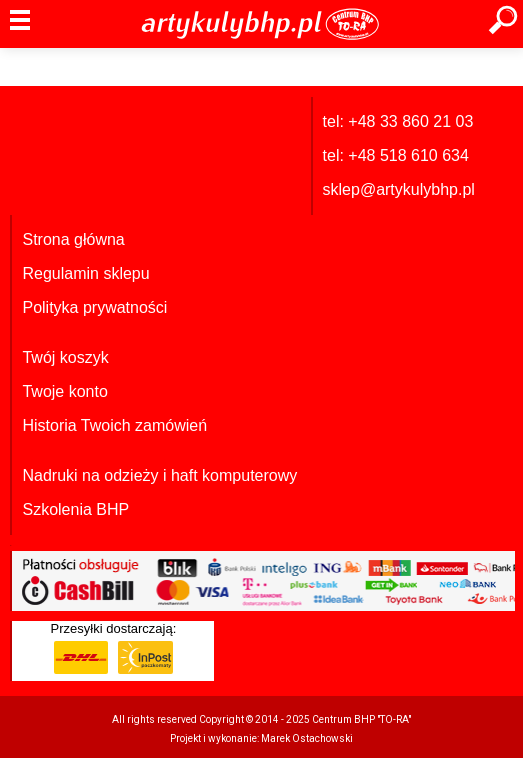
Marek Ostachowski (307, 738)
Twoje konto (64, 391)
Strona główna (73, 239)
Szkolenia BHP (75, 509)
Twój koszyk (65, 357)
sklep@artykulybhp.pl (399, 189)
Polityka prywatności (94, 307)
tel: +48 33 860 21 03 (398, 121)
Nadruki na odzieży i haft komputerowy (159, 475)
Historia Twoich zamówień (114, 425)
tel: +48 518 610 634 (396, 155)
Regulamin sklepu (85, 273)
